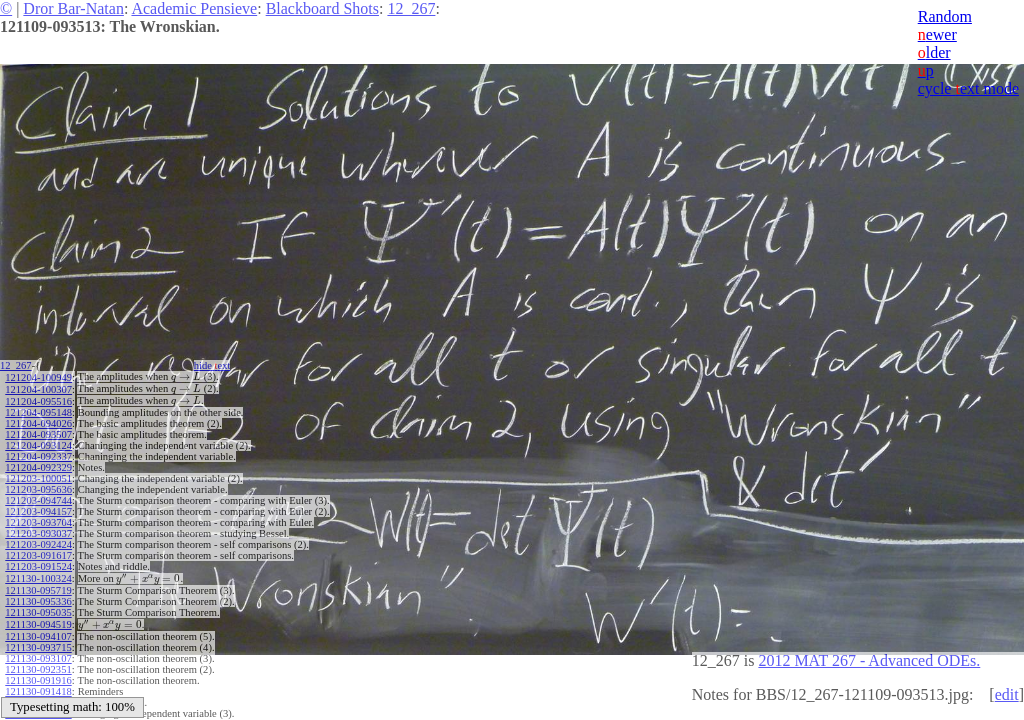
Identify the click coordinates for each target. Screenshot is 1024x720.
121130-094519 (38, 618)
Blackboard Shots (322, 8)
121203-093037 (38, 530)
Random (945, 16)
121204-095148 (38, 409)
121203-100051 (38, 475)
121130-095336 (38, 596)
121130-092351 (38, 662)
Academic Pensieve (194, 8)
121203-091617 (38, 552)
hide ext (218, 365)
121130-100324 (38, 574)
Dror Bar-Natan (73, 8)
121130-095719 (38, 585)
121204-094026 (38, 420)
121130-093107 (38, 651)
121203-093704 (38, 519)
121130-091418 (38, 684)
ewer (937, 34)
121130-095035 (38, 607)
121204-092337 (38, 453)
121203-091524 (38, 563)
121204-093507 (38, 431)
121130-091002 (38, 695)
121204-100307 (38, 387)
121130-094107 (38, 629)
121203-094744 (38, 497)
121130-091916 (38, 673)
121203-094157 (38, 508)
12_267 (411, 8)
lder (934, 52)
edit (1007, 694)
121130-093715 (38, 640)
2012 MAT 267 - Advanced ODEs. (869, 660)
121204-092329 (38, 464)
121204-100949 (38, 376)
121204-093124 (38, 442)
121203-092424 (38, 541)
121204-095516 (38, 398)
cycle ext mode (968, 88)
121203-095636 (38, 486)
